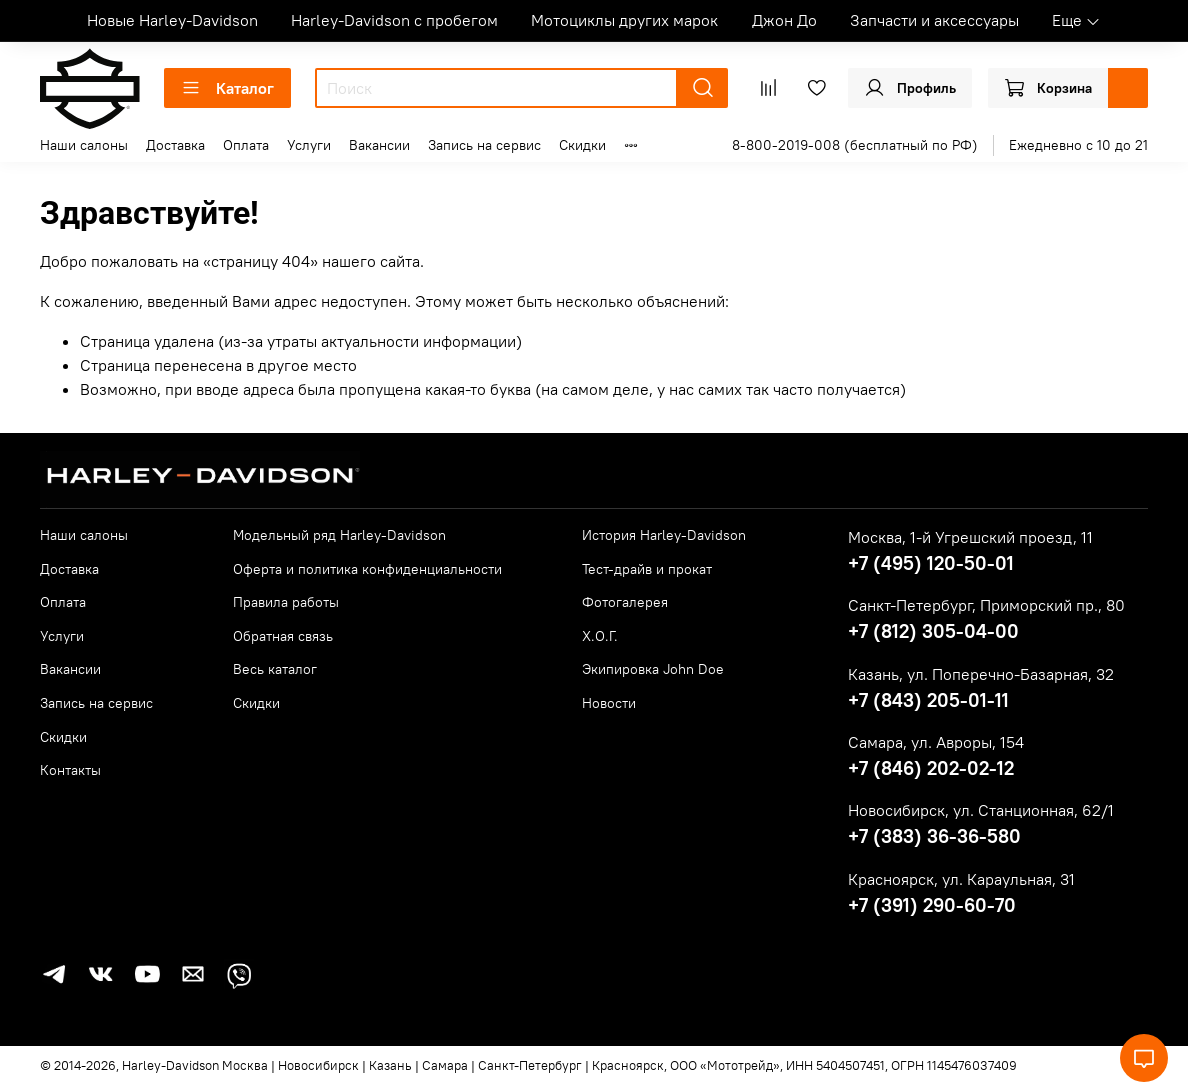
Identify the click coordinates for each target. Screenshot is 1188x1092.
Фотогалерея (625, 602)
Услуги (309, 145)
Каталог (227, 88)
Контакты (70, 770)
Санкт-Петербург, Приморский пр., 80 (986, 605)
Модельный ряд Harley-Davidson (339, 535)
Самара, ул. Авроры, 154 (936, 742)
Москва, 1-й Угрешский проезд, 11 (970, 537)
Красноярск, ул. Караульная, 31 (961, 879)
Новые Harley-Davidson (172, 20)
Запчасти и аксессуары (934, 20)
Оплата (246, 145)
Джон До (784, 20)
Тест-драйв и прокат (647, 569)
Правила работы (286, 602)
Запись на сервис (484, 145)
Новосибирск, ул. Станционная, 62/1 (981, 810)
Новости (609, 703)
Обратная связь (283, 636)
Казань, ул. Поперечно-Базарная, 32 (981, 674)
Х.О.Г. (600, 636)
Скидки (582, 145)
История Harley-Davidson (664, 535)
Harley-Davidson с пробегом (394, 20)
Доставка (175, 145)
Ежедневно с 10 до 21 (1078, 145)
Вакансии (379, 145)
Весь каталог (275, 669)
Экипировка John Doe (653, 669)
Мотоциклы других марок (624, 20)
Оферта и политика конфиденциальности (367, 569)
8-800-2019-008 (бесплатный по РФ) (855, 145)
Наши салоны (84, 145)
